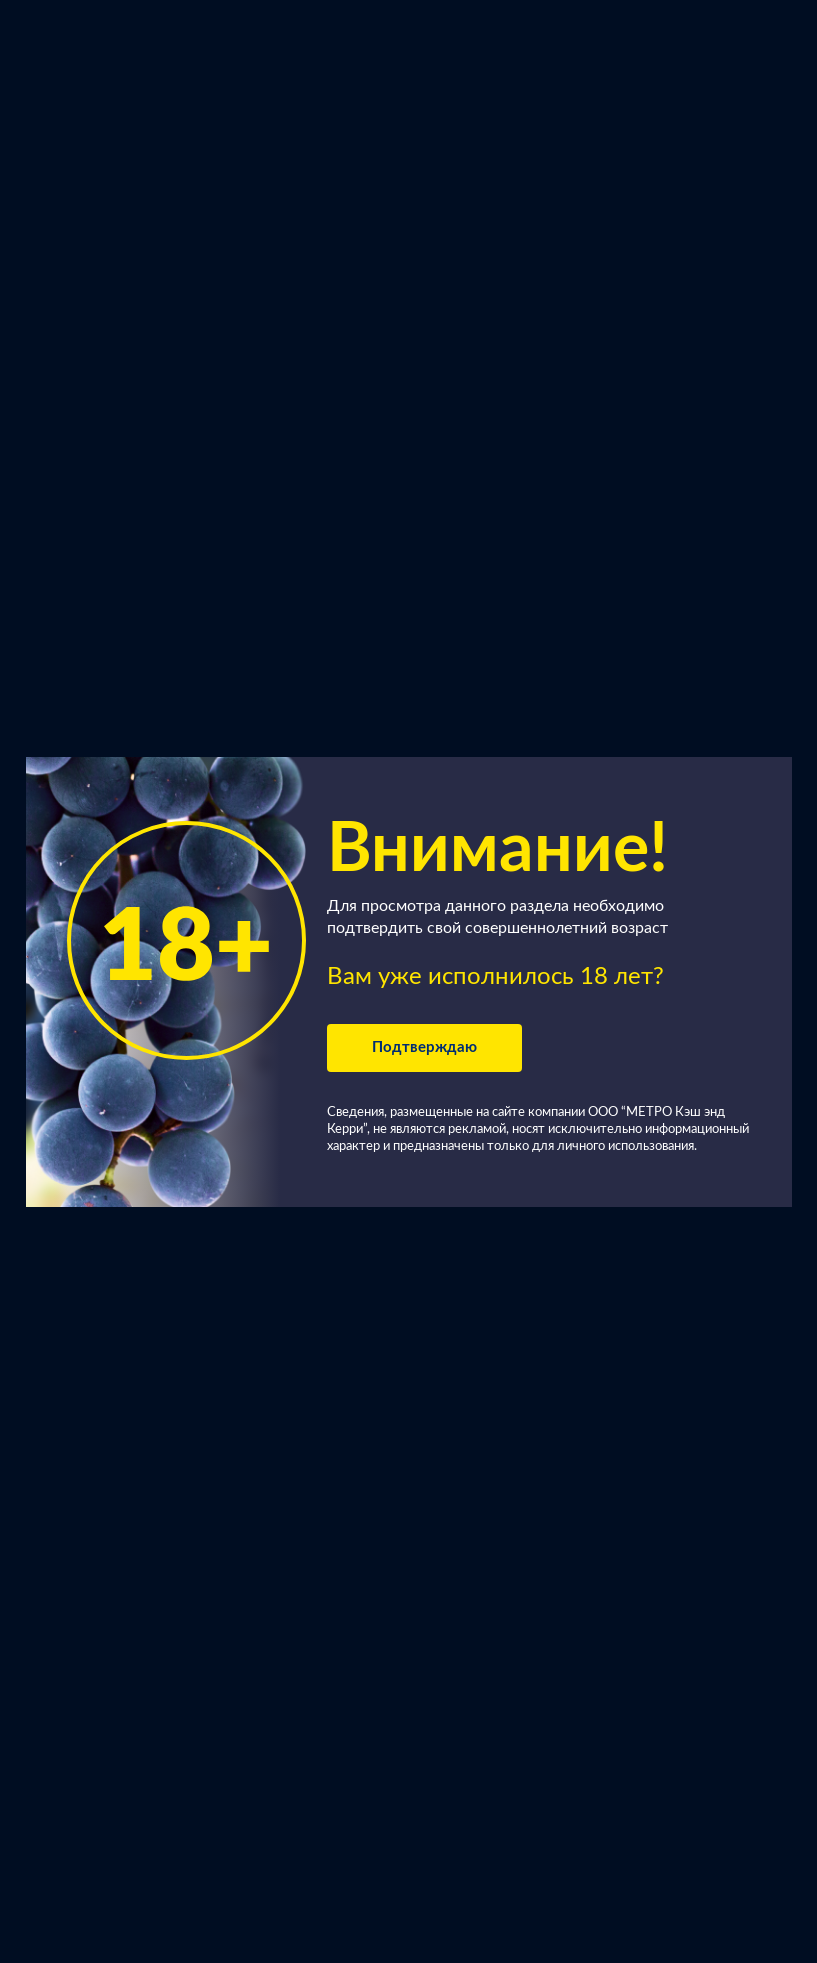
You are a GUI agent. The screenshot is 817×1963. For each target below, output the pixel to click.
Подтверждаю (424, 1047)
